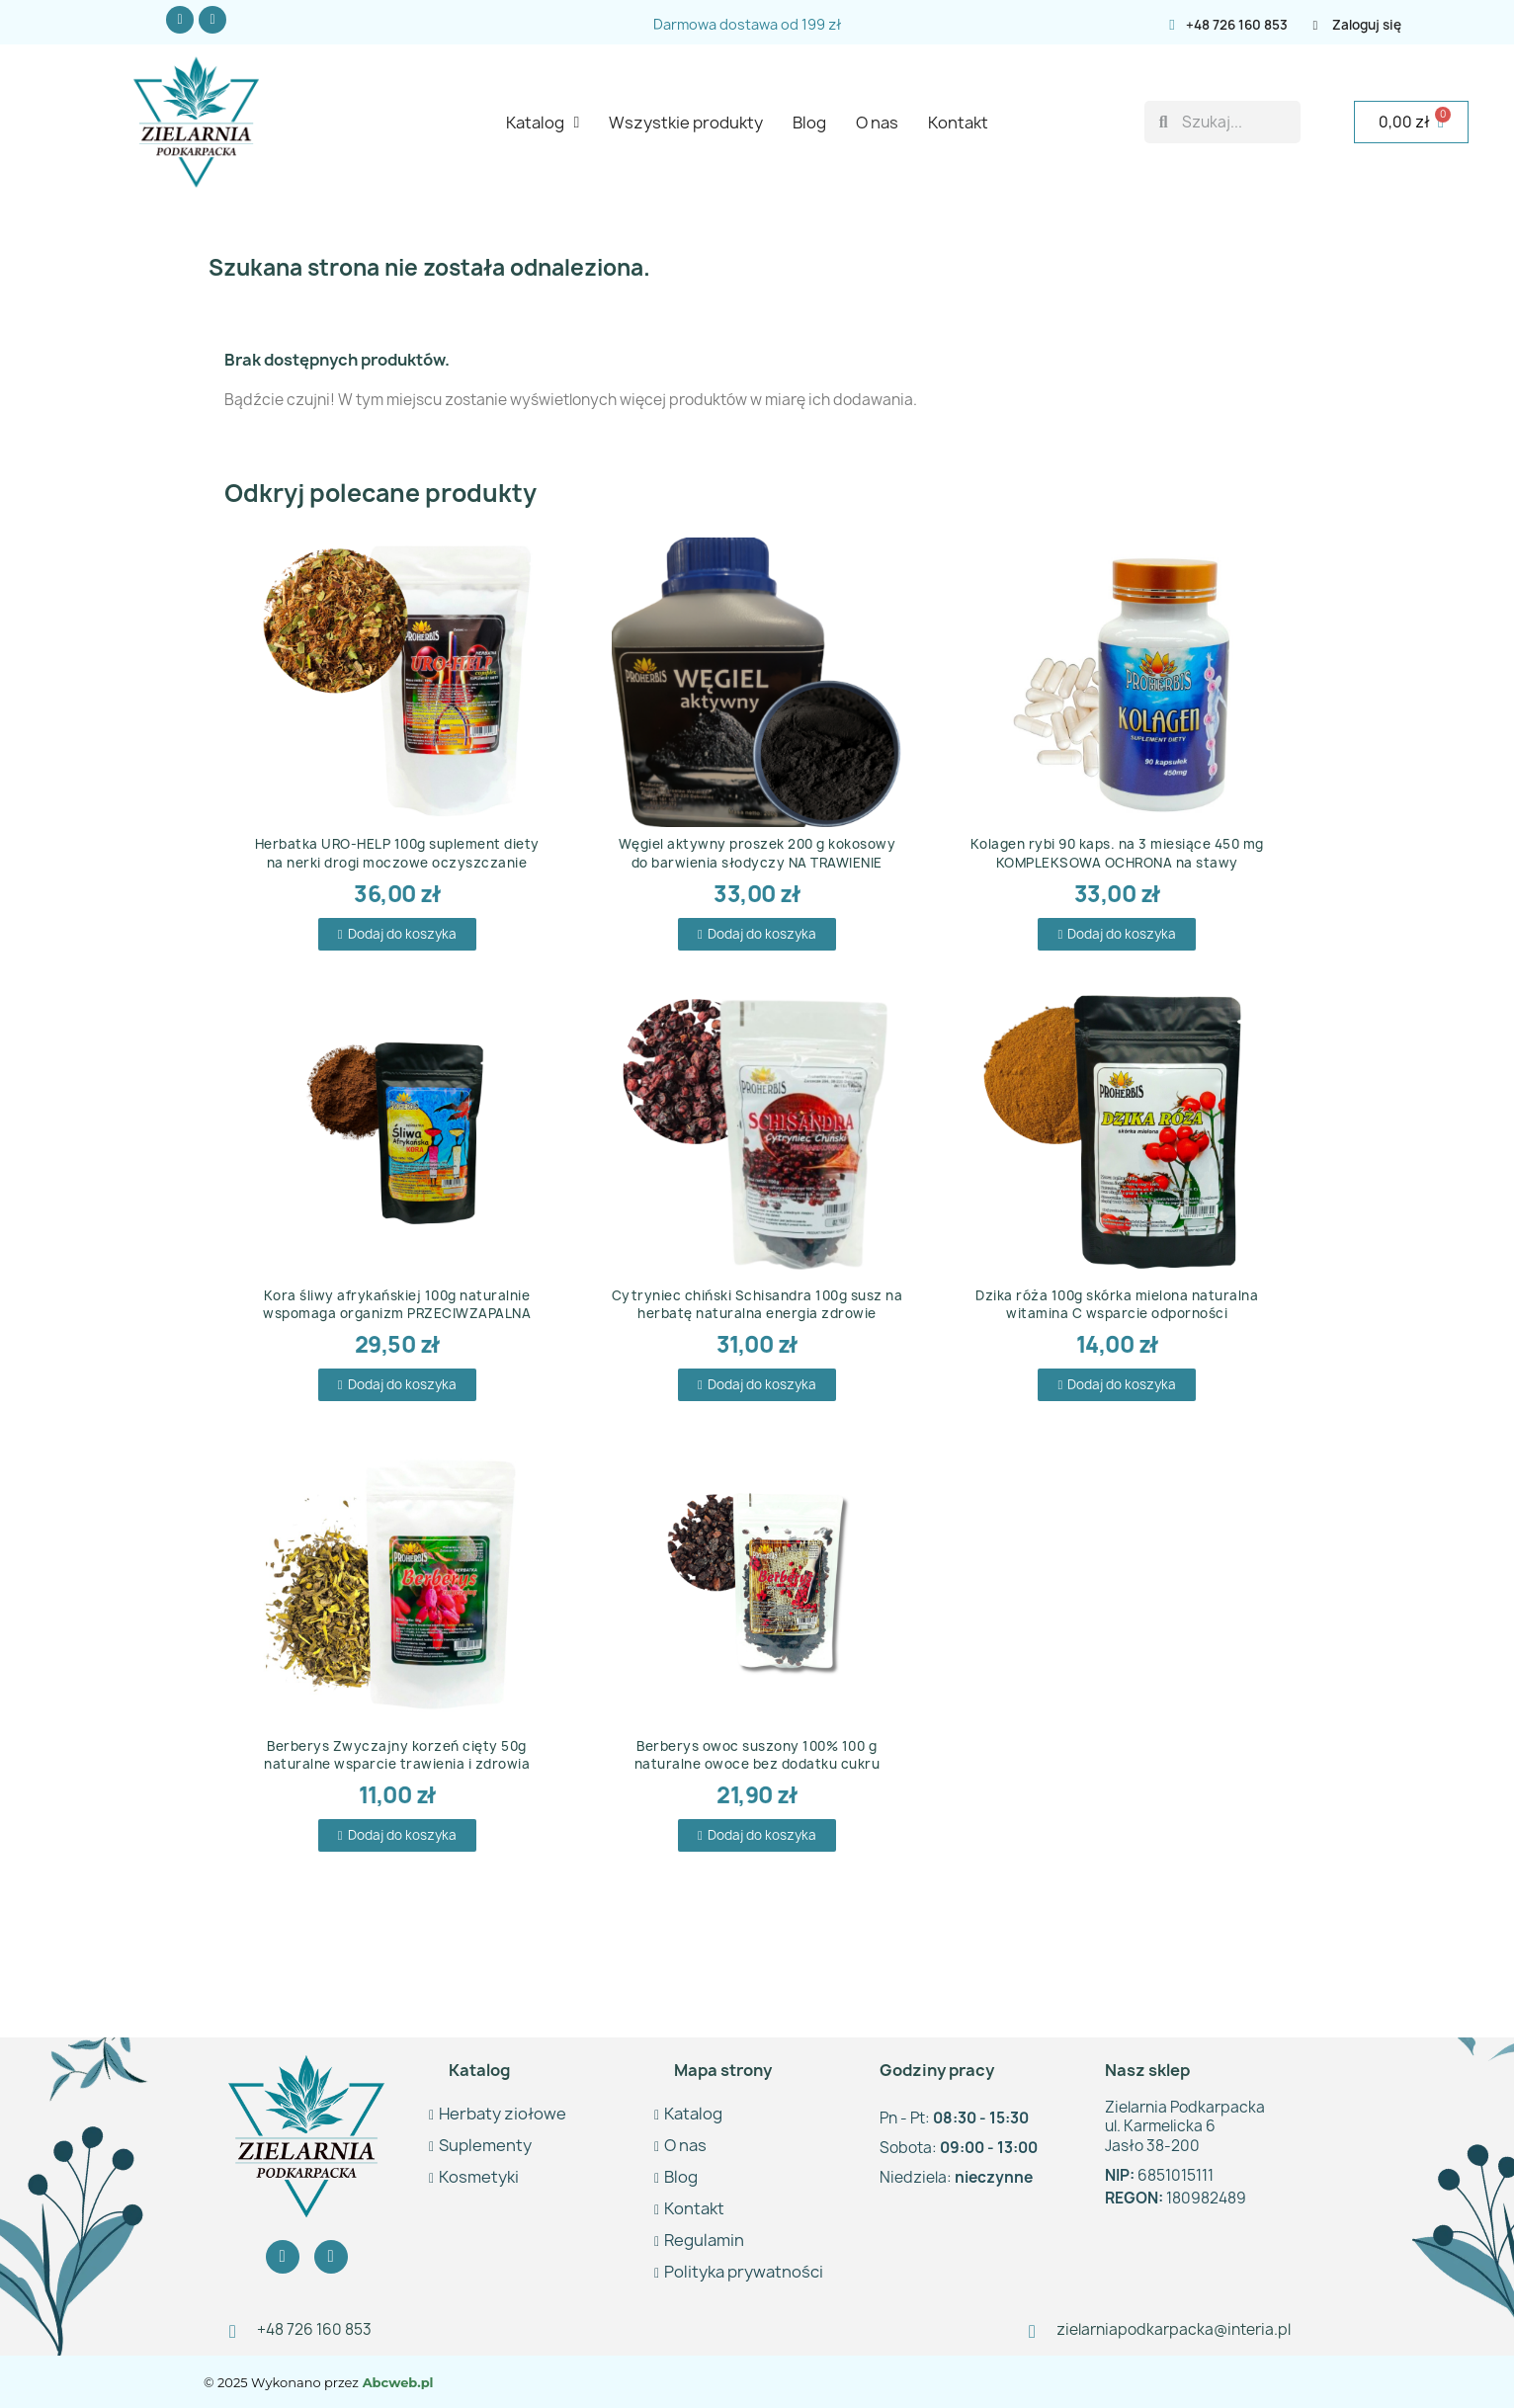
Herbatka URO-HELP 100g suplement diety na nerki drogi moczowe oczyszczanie (397, 853)
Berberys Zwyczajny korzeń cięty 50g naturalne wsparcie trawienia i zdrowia (397, 1755)
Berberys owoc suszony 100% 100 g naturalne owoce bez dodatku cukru (757, 1755)
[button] (397, 934)
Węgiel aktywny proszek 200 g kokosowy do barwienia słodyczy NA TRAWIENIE (757, 853)
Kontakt (958, 122)
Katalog (543, 122)
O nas (877, 122)
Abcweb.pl (396, 2382)
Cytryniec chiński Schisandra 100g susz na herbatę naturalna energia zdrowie (757, 1304)
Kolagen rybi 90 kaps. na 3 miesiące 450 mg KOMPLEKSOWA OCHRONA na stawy (1117, 853)
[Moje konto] (1376, 25)
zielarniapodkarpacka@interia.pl (1173, 2329)
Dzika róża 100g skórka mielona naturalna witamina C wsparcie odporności (1116, 1304)
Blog (809, 122)
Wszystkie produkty (686, 122)
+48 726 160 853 (1237, 25)
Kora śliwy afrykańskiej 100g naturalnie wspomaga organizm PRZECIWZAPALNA (397, 1304)
